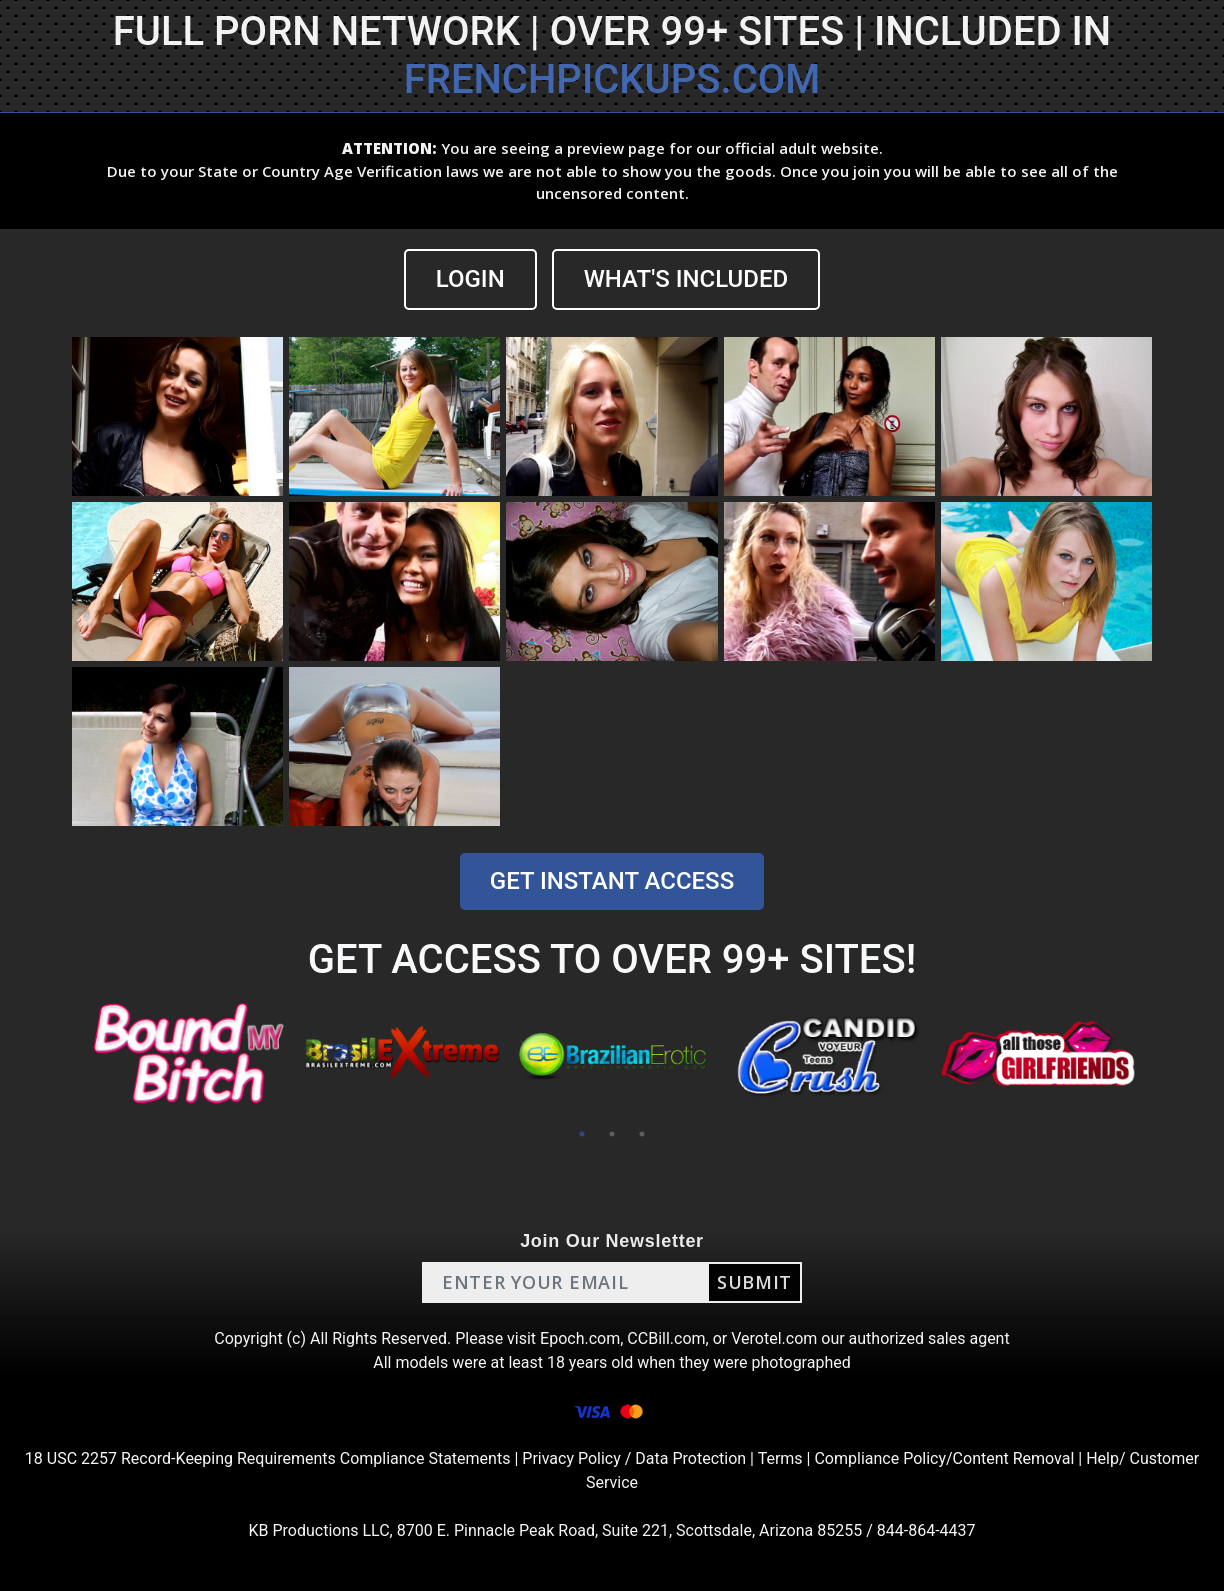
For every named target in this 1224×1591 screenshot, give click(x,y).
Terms (780, 1458)
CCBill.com (666, 1338)
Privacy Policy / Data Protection (634, 1458)
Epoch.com (580, 1338)
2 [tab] (612, 1134)
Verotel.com (774, 1338)
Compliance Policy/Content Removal (944, 1458)
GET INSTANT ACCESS (612, 881)
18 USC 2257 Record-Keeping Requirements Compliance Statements (268, 1458)
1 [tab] (582, 1134)
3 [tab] (642, 1134)
